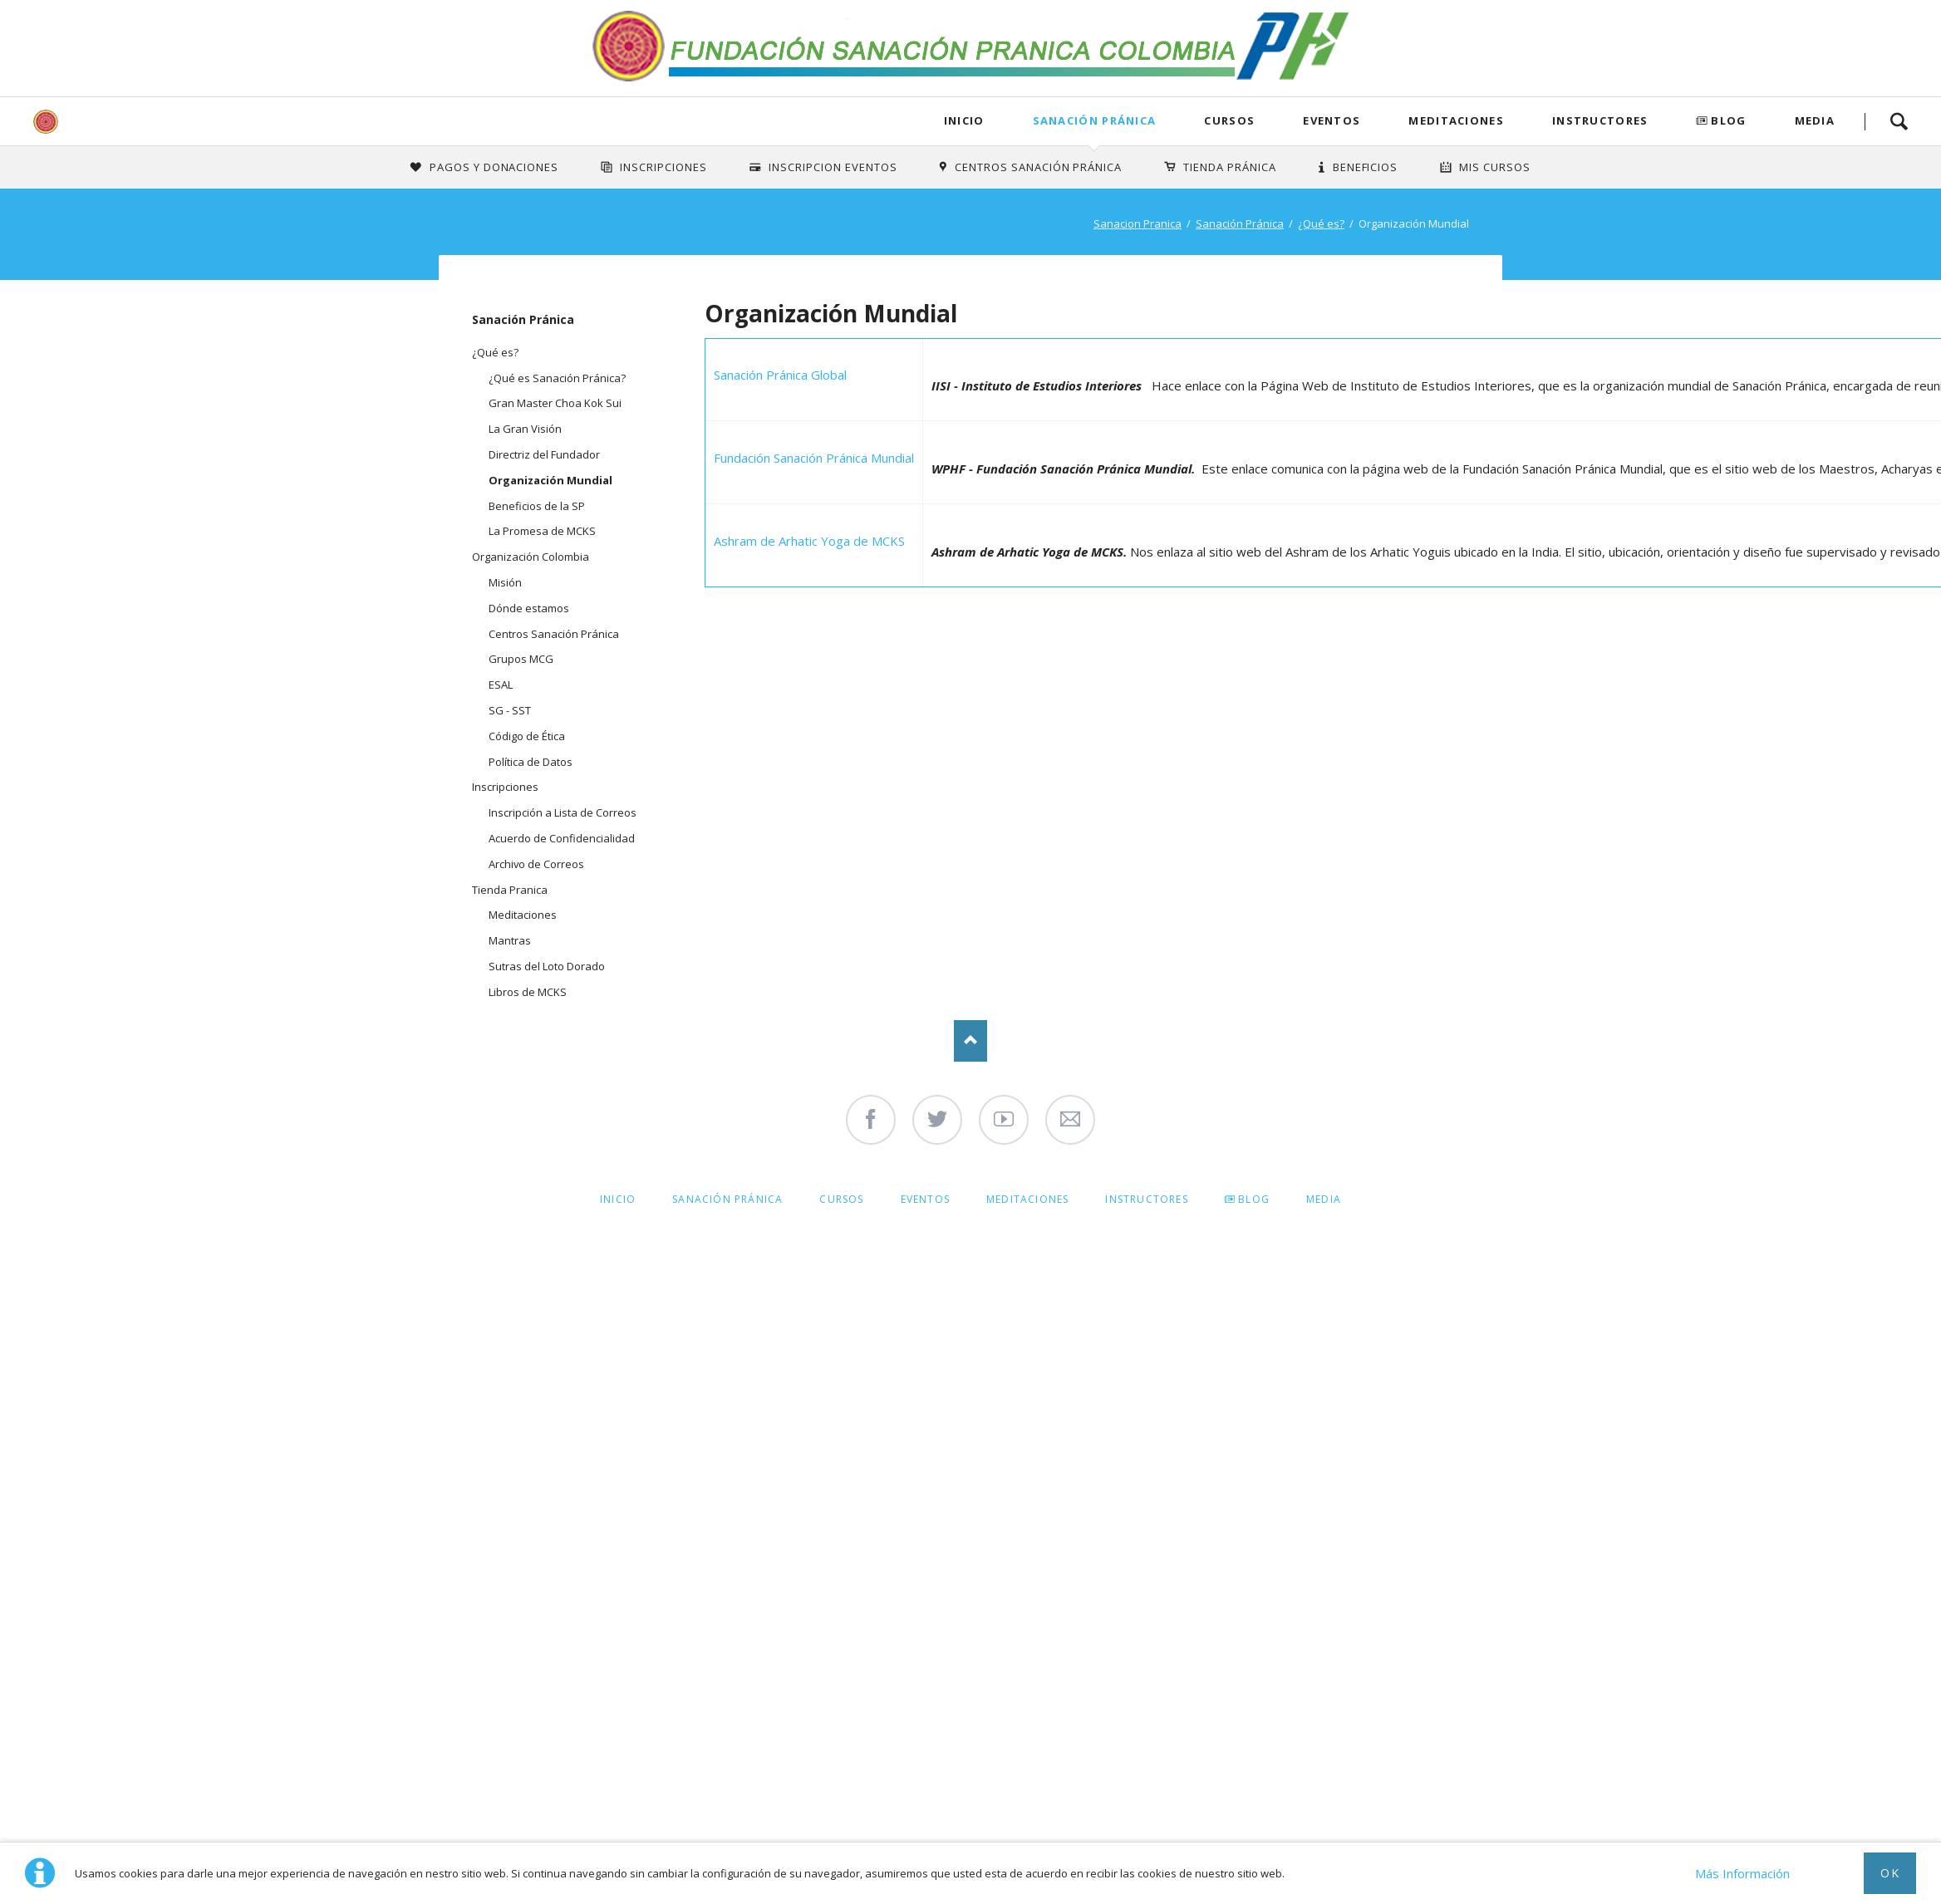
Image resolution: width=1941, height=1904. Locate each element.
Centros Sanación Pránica (1038, 166)
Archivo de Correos (536, 863)
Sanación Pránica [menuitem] (727, 1199)
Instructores (1600, 120)
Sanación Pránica (1095, 120)
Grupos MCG (521, 658)
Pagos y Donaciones (494, 166)
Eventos (1331, 120)
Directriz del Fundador (544, 454)
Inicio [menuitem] (618, 1199)
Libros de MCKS (528, 991)
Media (1815, 120)
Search (1899, 121)
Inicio (964, 120)
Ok (1889, 1873)
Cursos (1229, 120)
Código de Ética (527, 736)
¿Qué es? (1321, 223)
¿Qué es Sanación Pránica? (557, 377)
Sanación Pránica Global (780, 374)
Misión (505, 582)
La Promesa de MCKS (542, 530)
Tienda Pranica (510, 889)
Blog (1728, 120)
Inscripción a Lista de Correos (562, 812)
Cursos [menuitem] (841, 1199)
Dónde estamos (529, 608)
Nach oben (970, 1041)
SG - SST (510, 710)
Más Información (1742, 1873)
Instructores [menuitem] (1146, 1199)
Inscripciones (505, 786)
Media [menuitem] (1323, 1199)
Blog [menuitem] (1254, 1199)
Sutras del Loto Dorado (547, 966)
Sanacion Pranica (1137, 223)
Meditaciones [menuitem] (1027, 1199)
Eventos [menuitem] (925, 1199)
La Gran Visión (525, 428)
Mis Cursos (1495, 166)
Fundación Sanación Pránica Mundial (814, 457)
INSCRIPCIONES (663, 166)
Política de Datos (530, 761)
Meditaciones (1456, 120)
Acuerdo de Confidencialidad (562, 838)
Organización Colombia (530, 556)
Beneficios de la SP (537, 505)
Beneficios (1365, 166)
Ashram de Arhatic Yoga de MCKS (809, 540)
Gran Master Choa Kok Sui (555, 402)
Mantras (510, 940)
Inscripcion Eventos (833, 166)
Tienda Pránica (1229, 166)
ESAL (501, 684)
